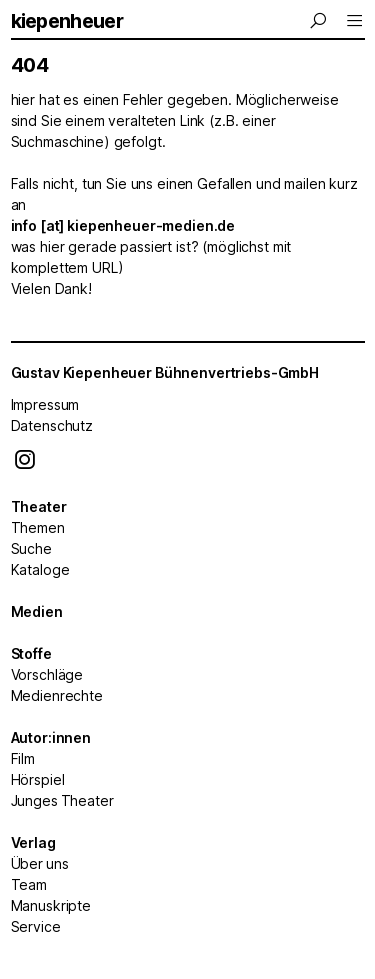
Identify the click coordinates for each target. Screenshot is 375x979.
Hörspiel (38, 779)
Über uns (40, 863)
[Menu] (320, 21)
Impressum (45, 404)
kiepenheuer (67, 21)
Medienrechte (57, 695)
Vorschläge (47, 674)
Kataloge (40, 569)
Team (29, 884)
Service (36, 926)
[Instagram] (25, 464)
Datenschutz (52, 425)
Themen (38, 527)
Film (23, 758)
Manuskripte (51, 905)
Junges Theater (62, 800)
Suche (31, 548)
